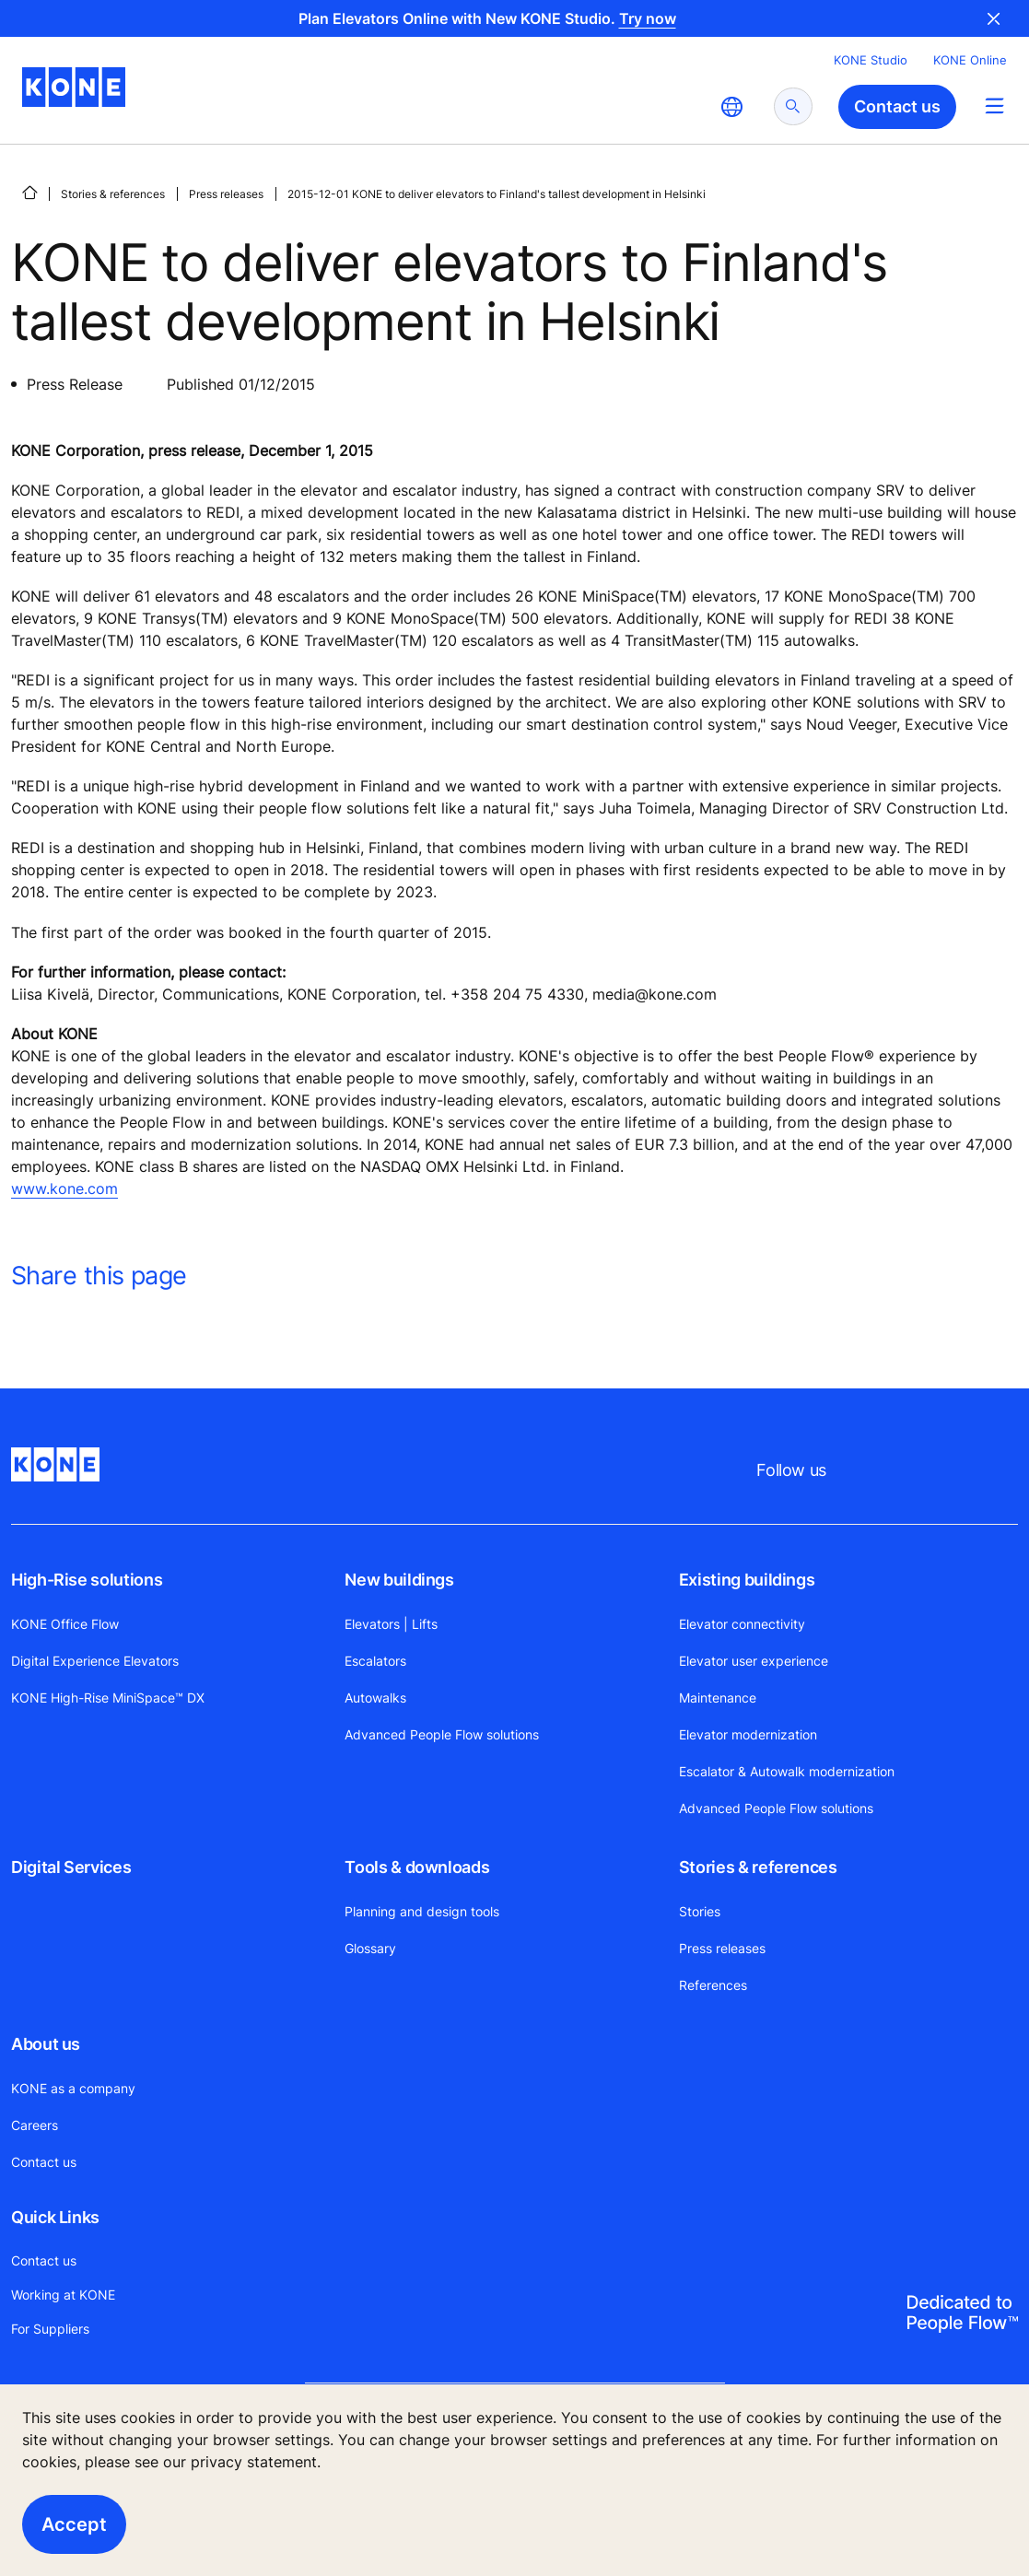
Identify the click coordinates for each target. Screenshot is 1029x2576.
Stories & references (113, 194)
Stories (699, 1911)
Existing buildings (747, 1579)
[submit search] (793, 106)
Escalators (375, 1661)
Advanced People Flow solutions (442, 1734)
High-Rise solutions (86, 1579)
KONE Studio (870, 60)
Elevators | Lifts (391, 1624)
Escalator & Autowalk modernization (787, 1771)
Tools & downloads (417, 1867)
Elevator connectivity (742, 1624)
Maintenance (717, 1697)
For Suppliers (50, 2328)
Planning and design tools (422, 1911)
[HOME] (29, 192)
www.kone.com (64, 1188)
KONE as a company (73, 2088)
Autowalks (375, 1697)
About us (45, 2044)
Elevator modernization (748, 1734)
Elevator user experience (753, 1661)
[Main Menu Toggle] (994, 105)
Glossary (370, 1948)
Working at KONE (63, 2294)
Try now (647, 18)
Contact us (43, 2162)
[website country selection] (731, 107)
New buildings (399, 1579)
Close (994, 18)
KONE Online (970, 60)
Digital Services (71, 1867)
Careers (34, 2125)
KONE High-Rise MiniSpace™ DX (108, 1697)
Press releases (226, 194)
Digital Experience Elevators (95, 1661)
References (713, 1985)
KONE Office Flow (65, 1624)
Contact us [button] (897, 106)
